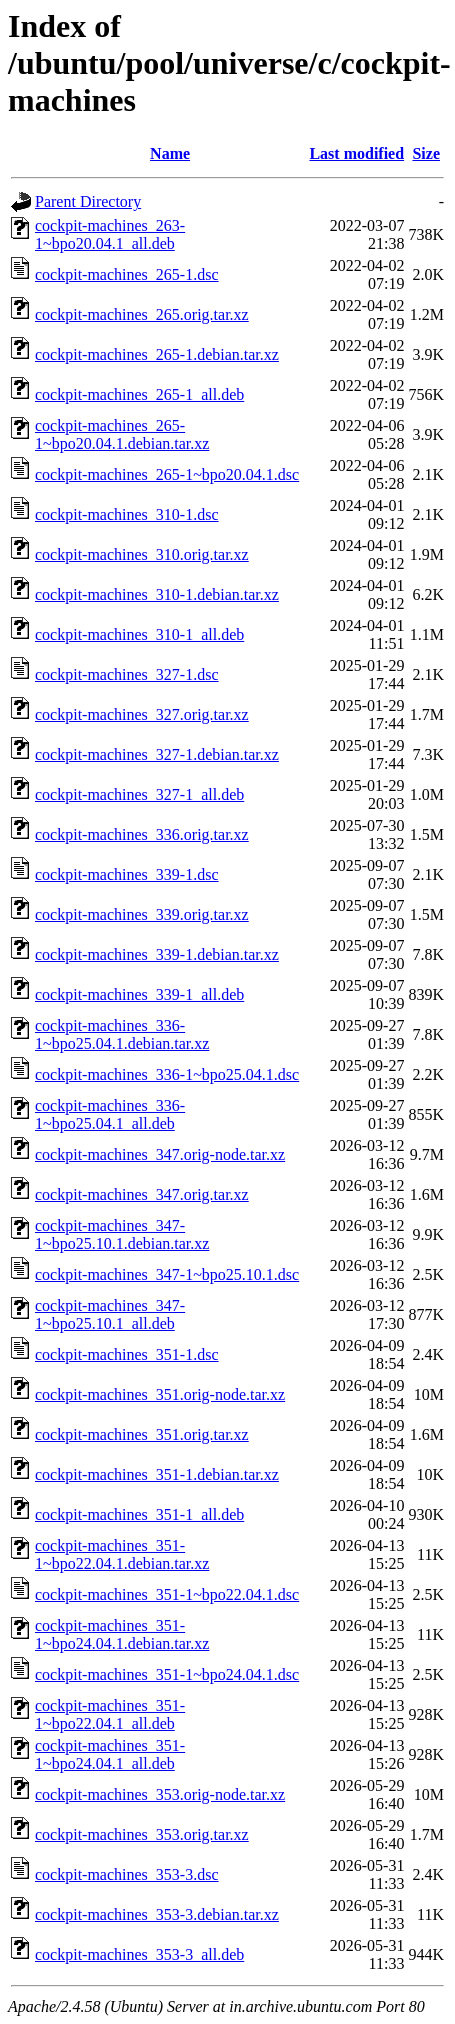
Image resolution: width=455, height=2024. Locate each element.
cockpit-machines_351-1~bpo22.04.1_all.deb (110, 1714)
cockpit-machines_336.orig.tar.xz (142, 834)
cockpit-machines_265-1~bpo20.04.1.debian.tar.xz (122, 434)
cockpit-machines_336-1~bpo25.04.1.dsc (167, 1074)
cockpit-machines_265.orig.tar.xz (142, 314)
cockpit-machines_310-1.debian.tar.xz (157, 594)
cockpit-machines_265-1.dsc (127, 274)
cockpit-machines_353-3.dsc (127, 1874)
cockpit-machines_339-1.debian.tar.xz (157, 954)
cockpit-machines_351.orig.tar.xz (142, 1434)
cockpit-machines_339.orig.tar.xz (142, 914)
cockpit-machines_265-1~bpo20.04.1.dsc (167, 474)
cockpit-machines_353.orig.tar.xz (142, 1834)
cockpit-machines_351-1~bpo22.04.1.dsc (167, 1594)
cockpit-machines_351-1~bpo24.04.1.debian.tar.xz (122, 1634)
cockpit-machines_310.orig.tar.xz (142, 554)
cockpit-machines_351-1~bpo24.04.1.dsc (167, 1674)
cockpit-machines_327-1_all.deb (139, 794)
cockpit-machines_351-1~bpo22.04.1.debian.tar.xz (122, 1554)
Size (426, 153)
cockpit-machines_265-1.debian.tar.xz (157, 354)
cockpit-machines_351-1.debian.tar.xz (157, 1474)
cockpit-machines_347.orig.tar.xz (142, 1194)
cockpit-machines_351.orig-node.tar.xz (160, 1394)
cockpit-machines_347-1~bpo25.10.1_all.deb (110, 1314)
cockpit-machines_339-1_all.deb (139, 994)
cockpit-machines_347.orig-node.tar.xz (160, 1154)
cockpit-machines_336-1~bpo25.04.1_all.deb (110, 1114)
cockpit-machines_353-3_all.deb (139, 1954)
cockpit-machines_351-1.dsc (127, 1354)
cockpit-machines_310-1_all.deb (139, 634)
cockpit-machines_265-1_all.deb (139, 394)
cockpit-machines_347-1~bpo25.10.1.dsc (167, 1274)
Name (170, 153)
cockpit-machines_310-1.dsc (127, 514)
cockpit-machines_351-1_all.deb (139, 1514)
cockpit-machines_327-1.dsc (127, 674)
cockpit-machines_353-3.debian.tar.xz (157, 1914)
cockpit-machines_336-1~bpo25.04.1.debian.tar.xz (122, 1034)
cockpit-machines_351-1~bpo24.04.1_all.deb (110, 1754)
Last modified (356, 153)
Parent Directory (88, 201)
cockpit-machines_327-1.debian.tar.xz (157, 754)
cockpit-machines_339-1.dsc (127, 874)
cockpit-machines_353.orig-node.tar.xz (160, 1794)
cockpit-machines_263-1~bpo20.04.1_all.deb (110, 234)
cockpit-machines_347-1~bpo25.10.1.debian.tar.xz (122, 1234)
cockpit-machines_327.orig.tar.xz (142, 714)
